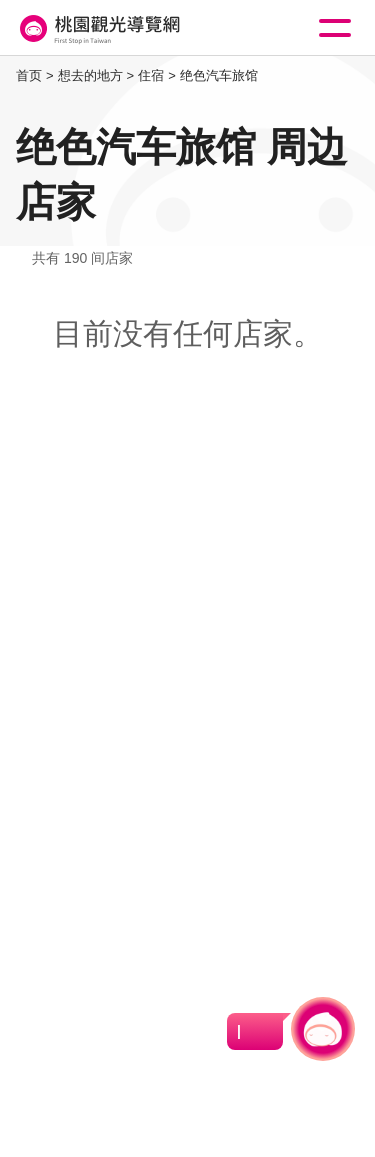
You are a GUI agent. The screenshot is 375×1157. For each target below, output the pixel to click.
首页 (29, 75)
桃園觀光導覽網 (98, 28)
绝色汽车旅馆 (219, 75)
